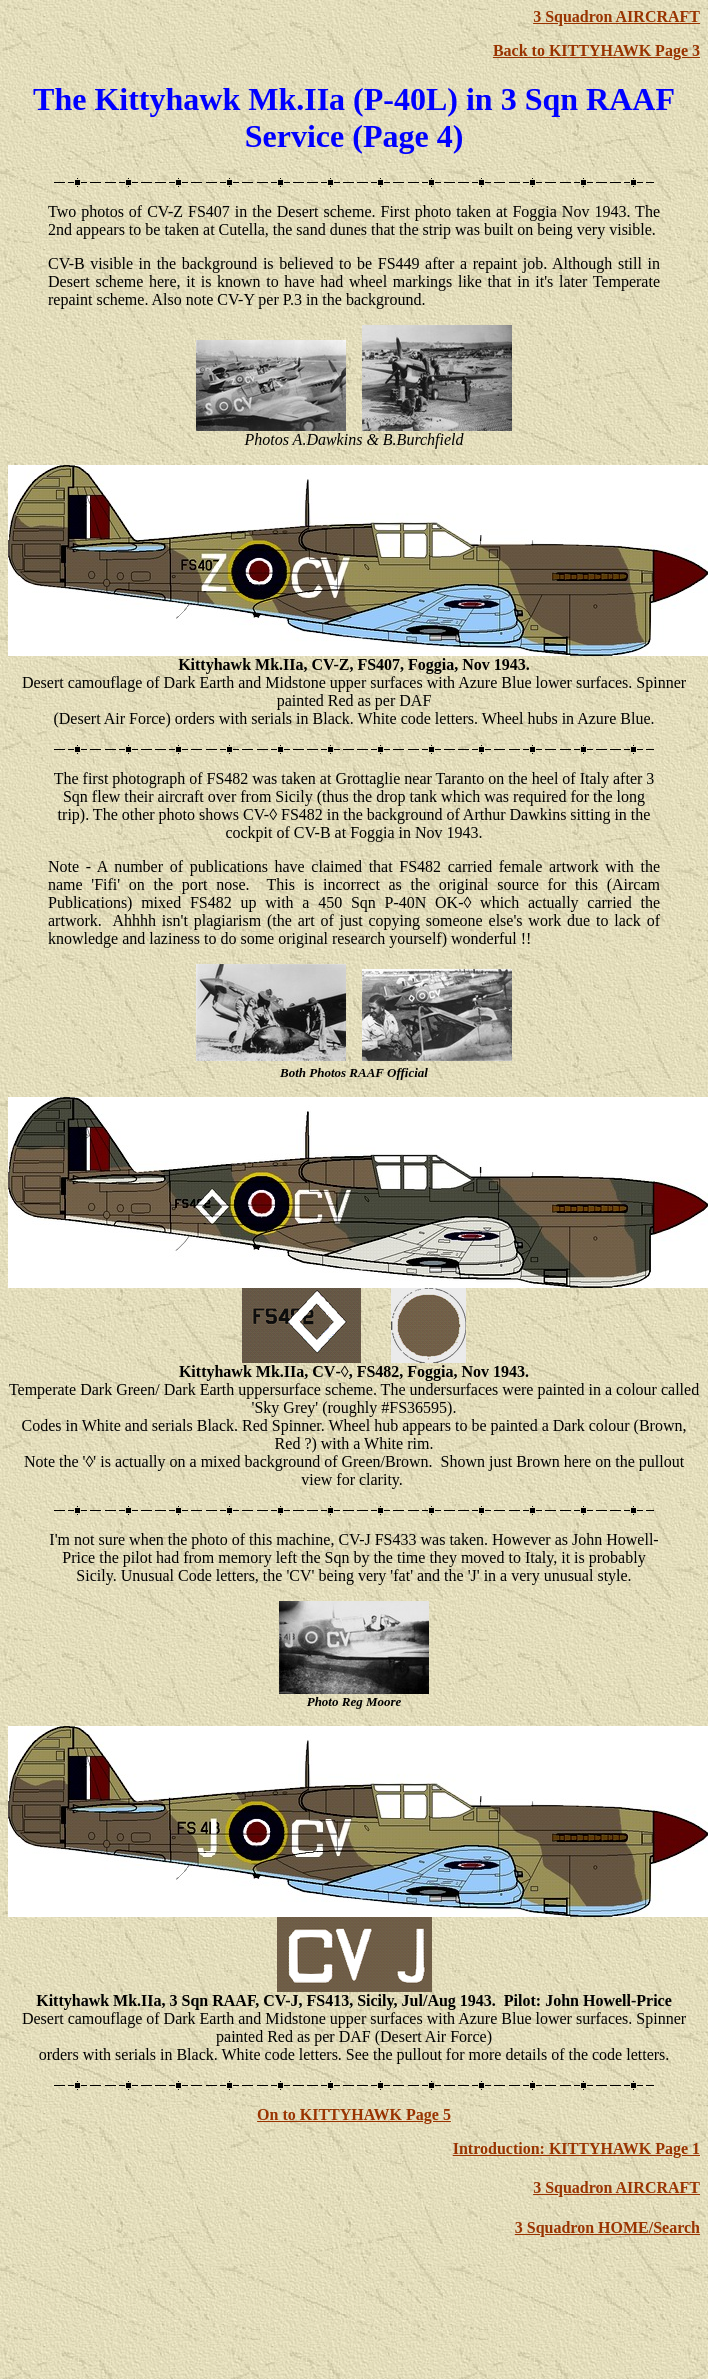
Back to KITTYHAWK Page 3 (596, 50)
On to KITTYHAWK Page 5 (354, 2114)
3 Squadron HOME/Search (607, 2227)
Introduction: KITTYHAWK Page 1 (576, 2148)
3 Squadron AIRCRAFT (616, 16)
